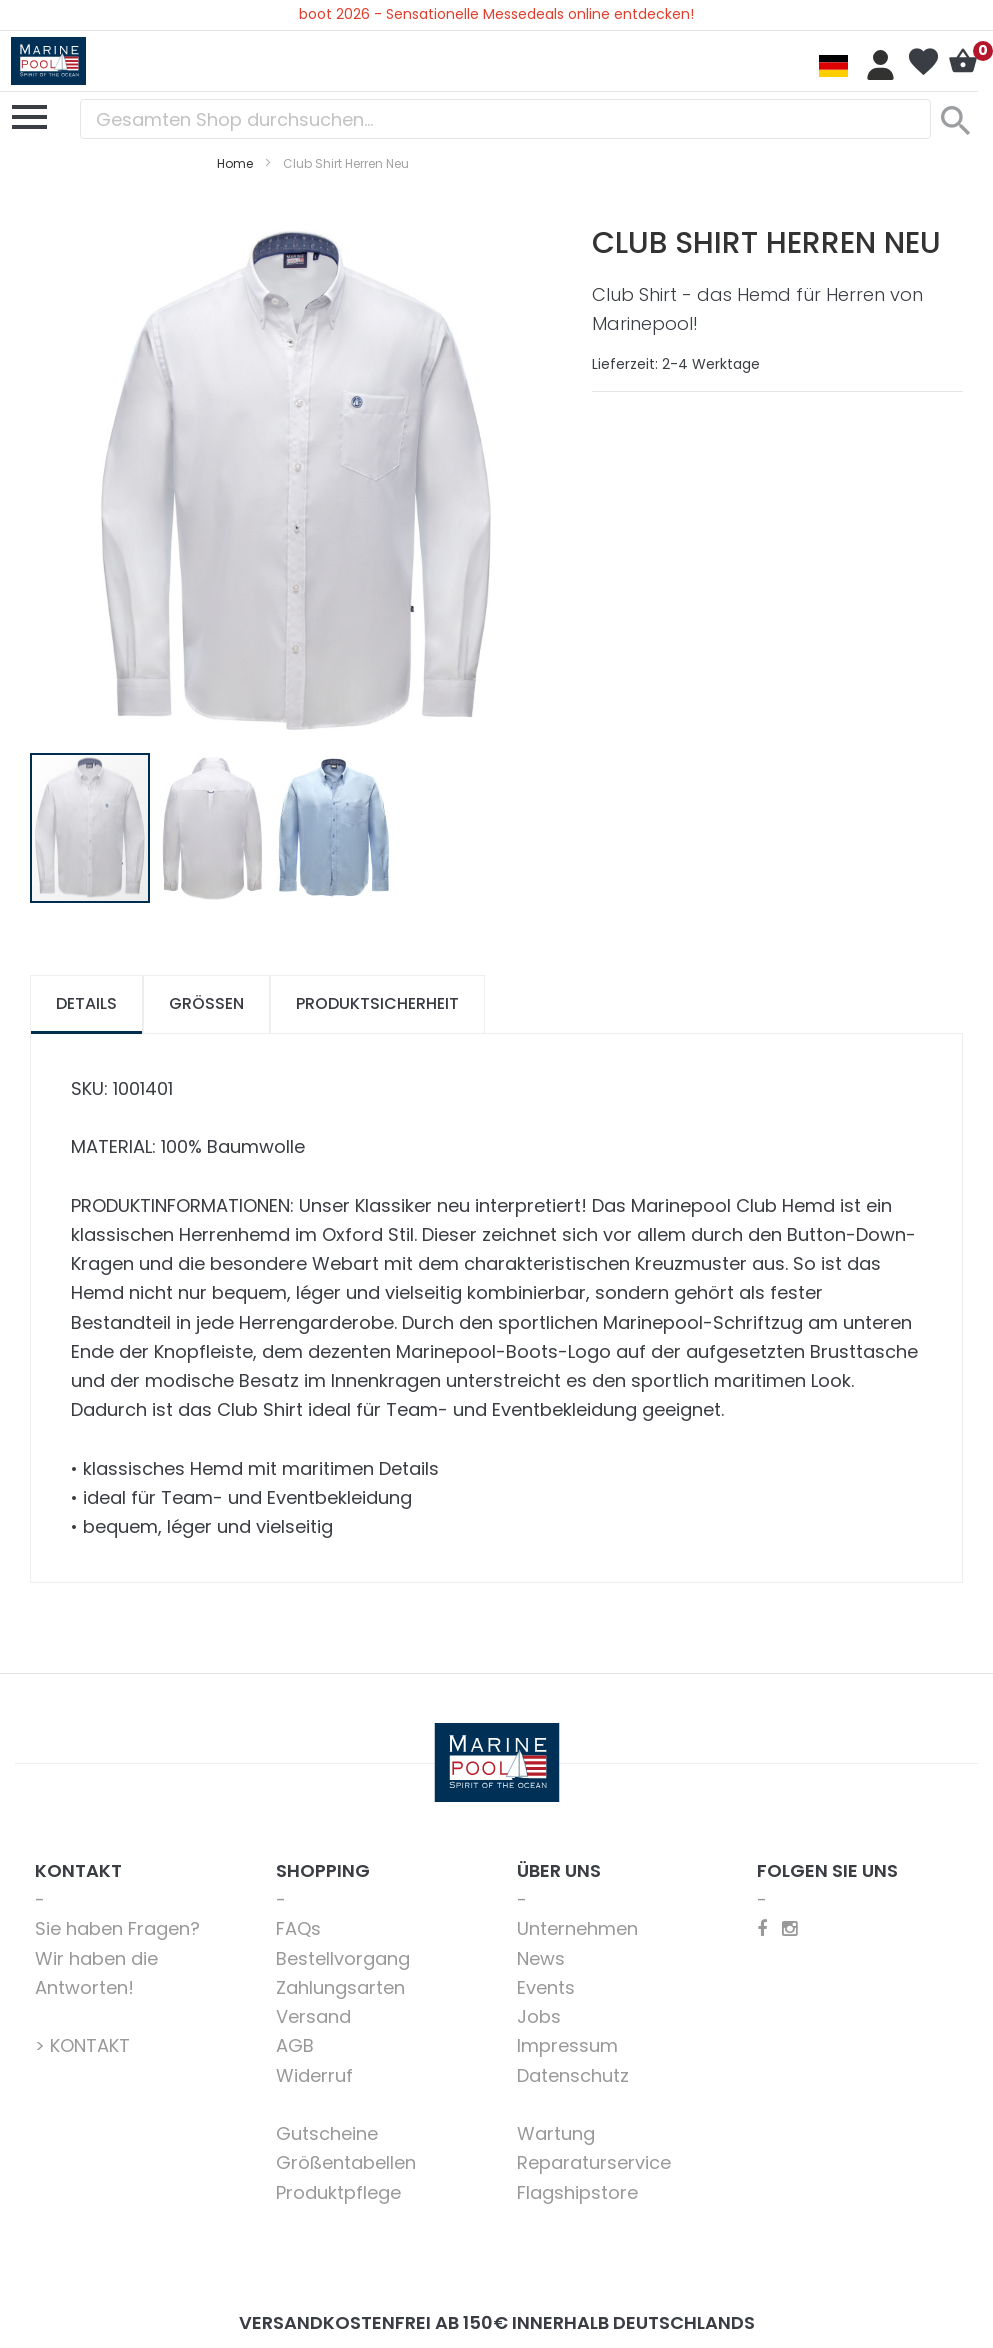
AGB (295, 2045)
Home (235, 163)
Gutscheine (327, 2133)
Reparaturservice (594, 2162)
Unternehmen (577, 1928)
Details (86, 1003)
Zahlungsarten (340, 1987)
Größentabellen (346, 2162)
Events (546, 1987)
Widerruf (314, 2075)
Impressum (567, 2045)
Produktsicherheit (377, 1003)
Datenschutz (573, 2075)
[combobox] (505, 119)
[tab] (86, 1004)
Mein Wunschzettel (923, 62)
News (541, 1958)
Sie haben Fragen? (117, 1928)
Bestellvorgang (343, 1958)
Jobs (539, 2016)
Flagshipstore (577, 2192)
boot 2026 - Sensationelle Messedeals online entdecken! (496, 14)
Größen (206, 1003)
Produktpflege (338, 2192)
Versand (313, 2016)
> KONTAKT (82, 2045)
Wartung (556, 2133)
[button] (213, 828)
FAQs (298, 1928)
